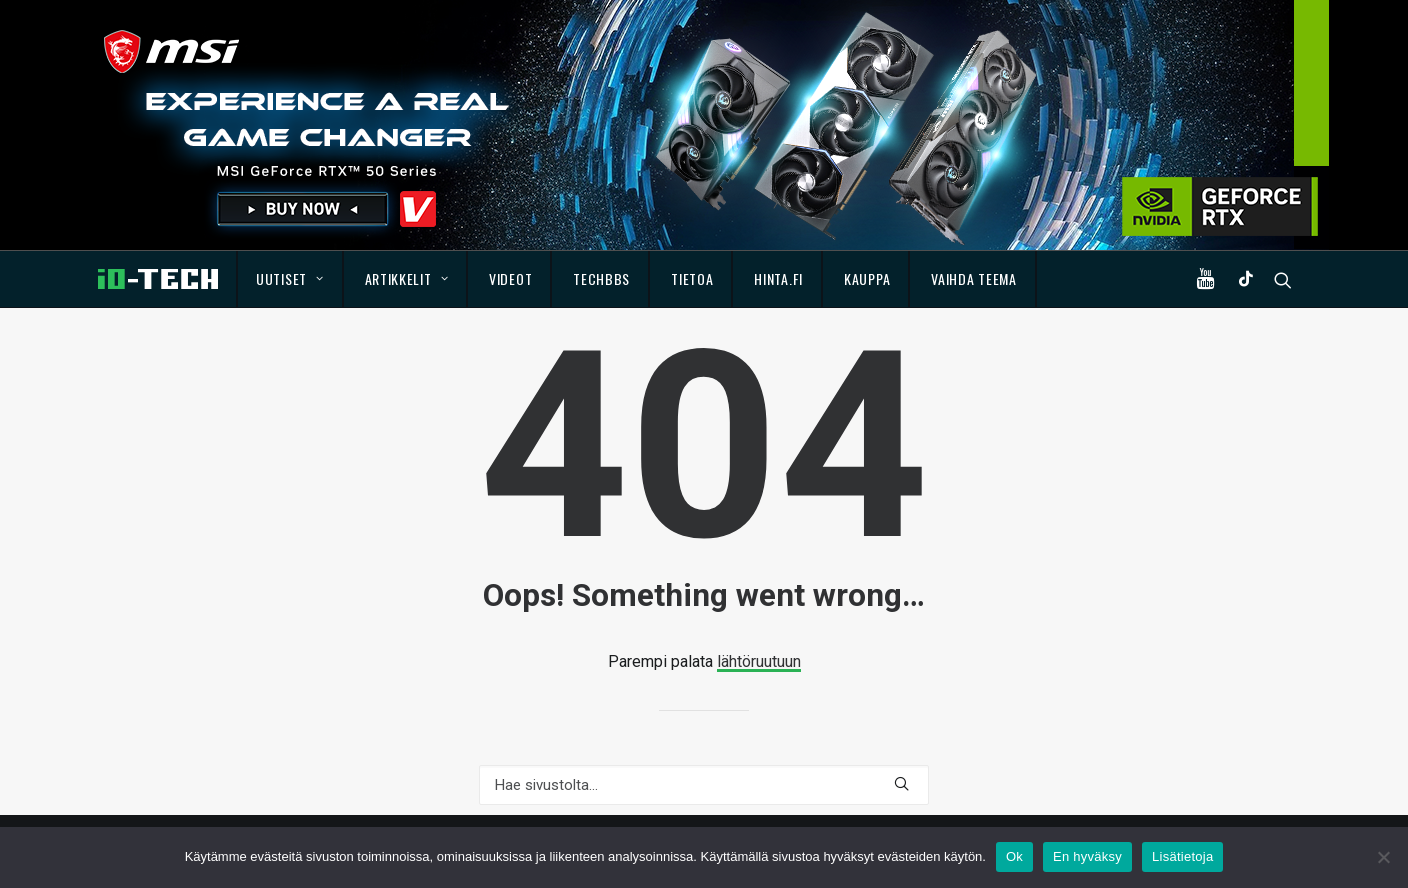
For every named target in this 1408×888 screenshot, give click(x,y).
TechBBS (601, 278)
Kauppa (867, 278)
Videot (510, 278)
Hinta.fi (778, 278)
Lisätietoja (1182, 856)
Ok (1014, 856)
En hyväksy (1087, 856)
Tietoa (692, 278)
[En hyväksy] (1383, 857)
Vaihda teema (973, 278)
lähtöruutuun (759, 661)
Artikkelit (407, 278)
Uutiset (289, 278)
